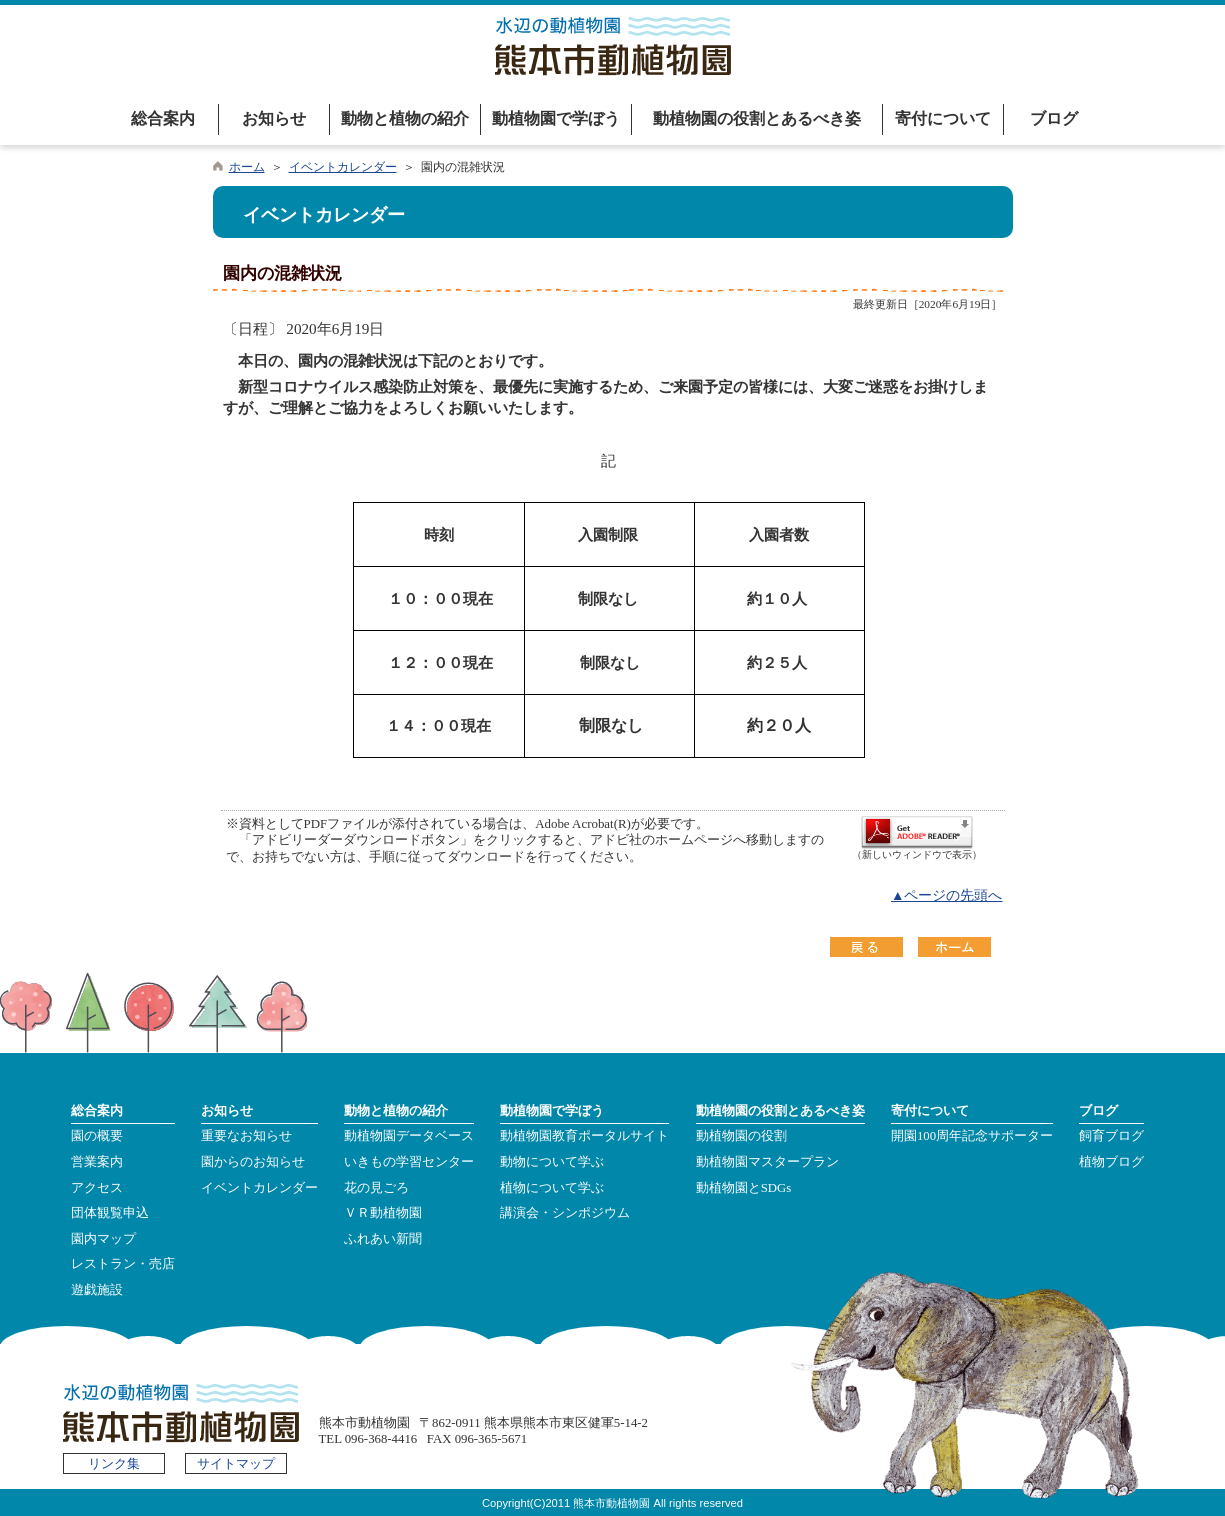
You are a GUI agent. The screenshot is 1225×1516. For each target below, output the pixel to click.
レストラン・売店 (123, 1264)
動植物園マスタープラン (767, 1162)
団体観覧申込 (110, 1213)
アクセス (97, 1188)
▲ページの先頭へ (947, 895)
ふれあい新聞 (383, 1239)
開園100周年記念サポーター (972, 1136)
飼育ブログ (1111, 1136)
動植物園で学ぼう (556, 118)
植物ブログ (1111, 1162)
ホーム (247, 167)
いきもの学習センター (409, 1162)
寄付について (943, 118)
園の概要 (97, 1136)
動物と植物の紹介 (405, 118)
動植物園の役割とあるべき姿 (757, 118)
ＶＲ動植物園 (383, 1213)
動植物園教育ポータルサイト (584, 1136)
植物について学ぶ (552, 1188)
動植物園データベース (409, 1136)
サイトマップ (236, 1464)
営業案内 (97, 1162)
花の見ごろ (376, 1188)
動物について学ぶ (552, 1162)
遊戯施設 (97, 1290)
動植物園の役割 (741, 1136)
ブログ (1054, 118)
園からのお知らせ (253, 1162)
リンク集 (114, 1464)
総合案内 (163, 118)
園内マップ (103, 1239)
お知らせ (274, 118)
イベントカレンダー (343, 167)
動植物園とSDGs (744, 1188)
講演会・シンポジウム (565, 1213)
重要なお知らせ (246, 1136)
